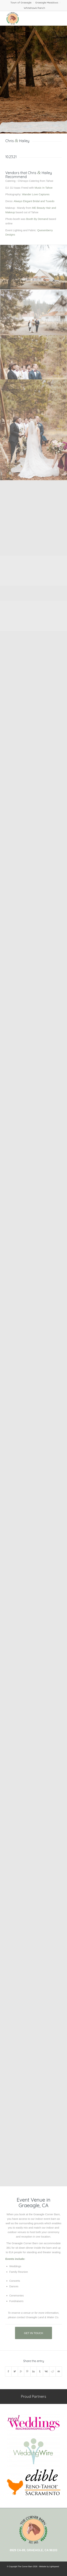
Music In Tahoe (43, 187)
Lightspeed (54, 2569)
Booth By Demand (37, 218)
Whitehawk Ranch (34, 8)
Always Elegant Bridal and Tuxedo (34, 201)
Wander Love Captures (35, 194)
